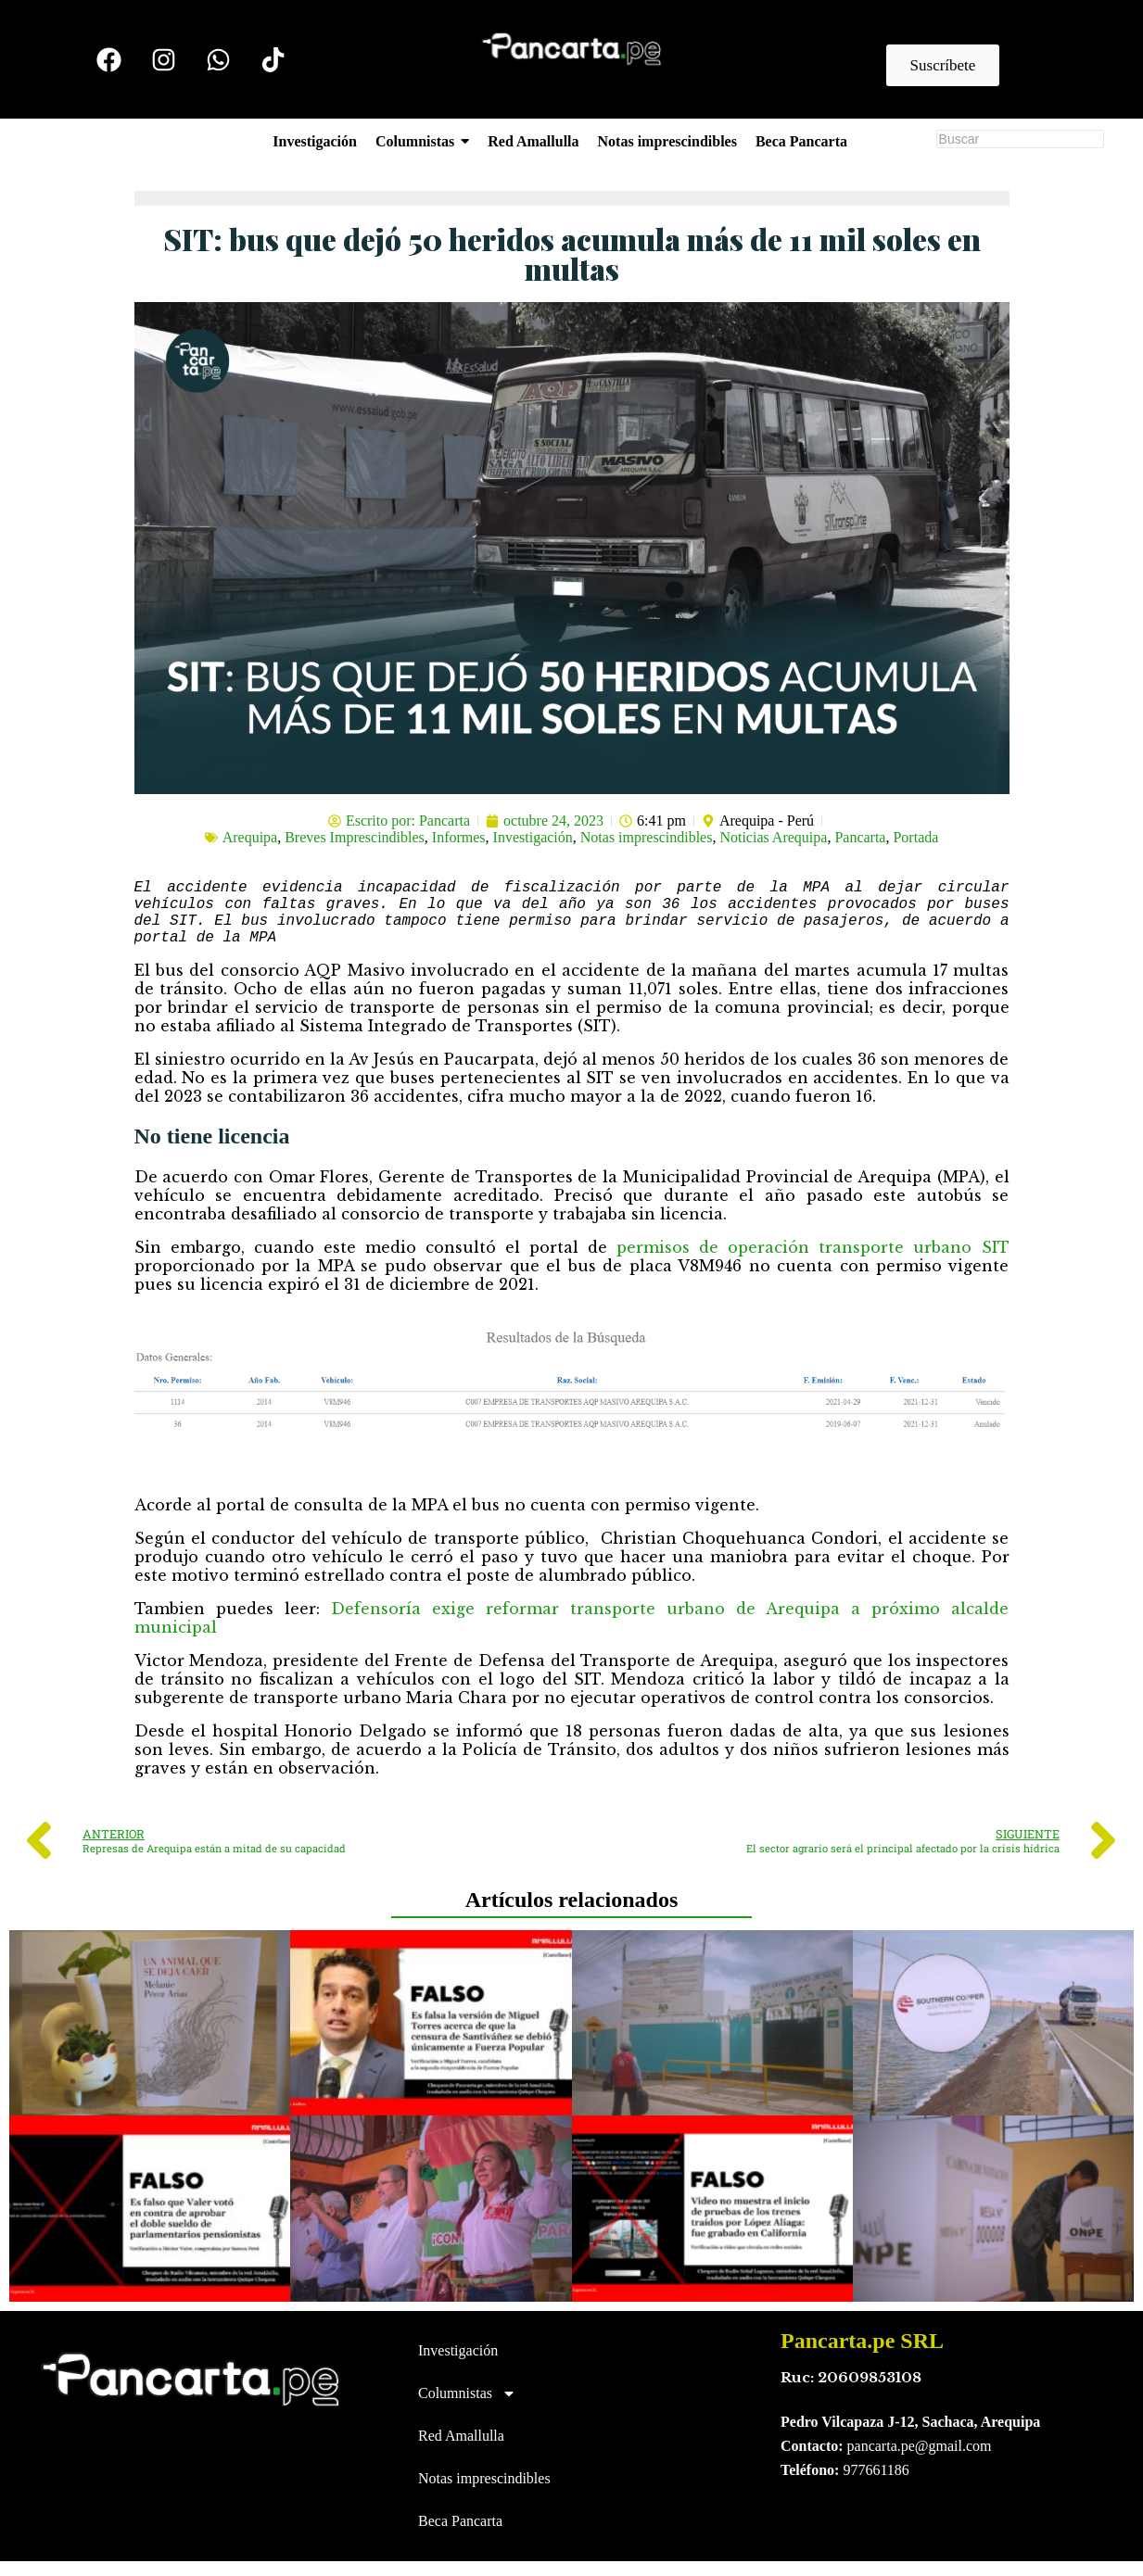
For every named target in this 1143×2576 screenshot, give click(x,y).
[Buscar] (1020, 139)
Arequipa (250, 837)
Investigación (533, 837)
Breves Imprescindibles (355, 837)
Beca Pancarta (460, 2536)
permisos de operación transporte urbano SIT (812, 1262)
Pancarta (859, 837)
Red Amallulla (461, 2450)
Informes (459, 837)
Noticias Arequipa (773, 837)
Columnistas (467, 2408)
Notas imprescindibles (646, 837)
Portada (915, 837)
